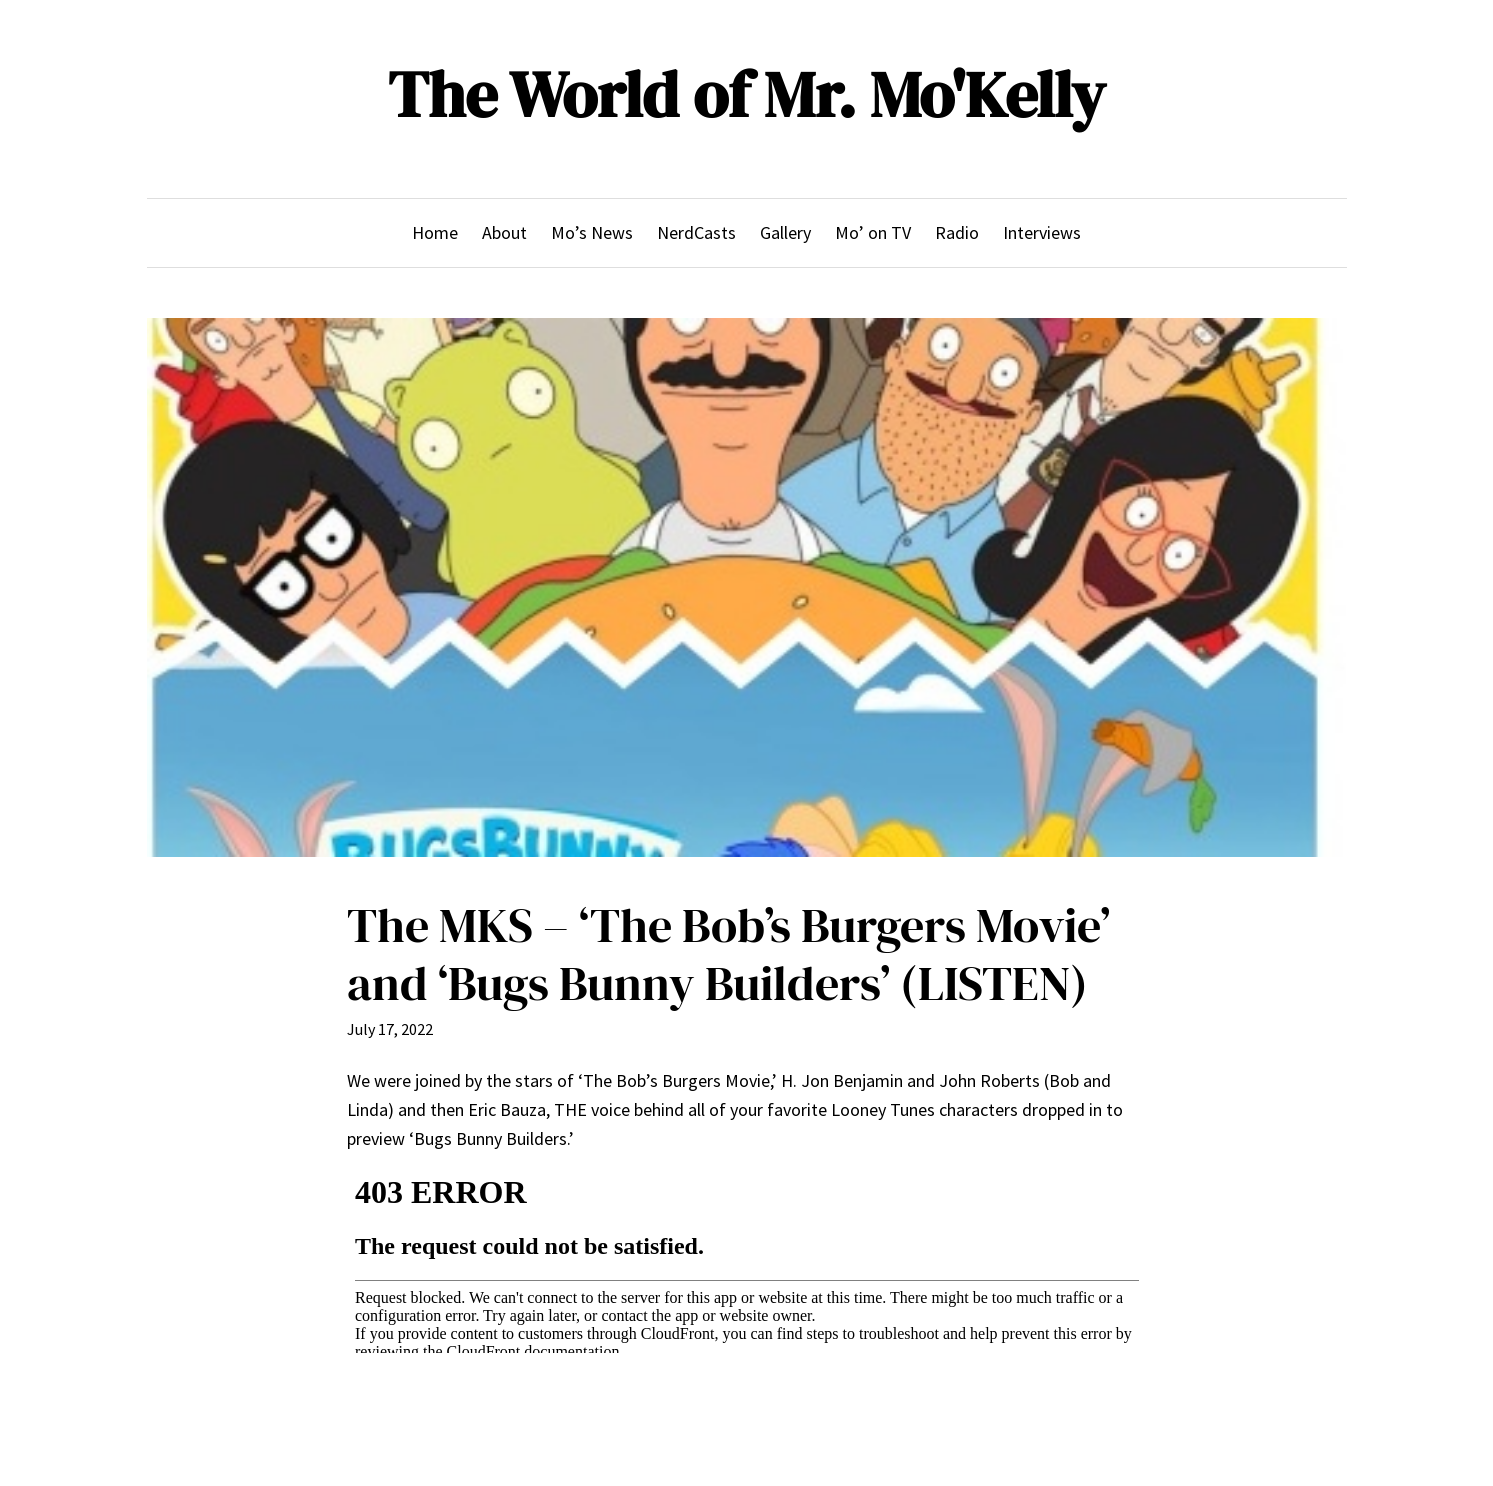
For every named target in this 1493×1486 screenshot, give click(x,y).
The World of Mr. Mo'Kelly (746, 94)
